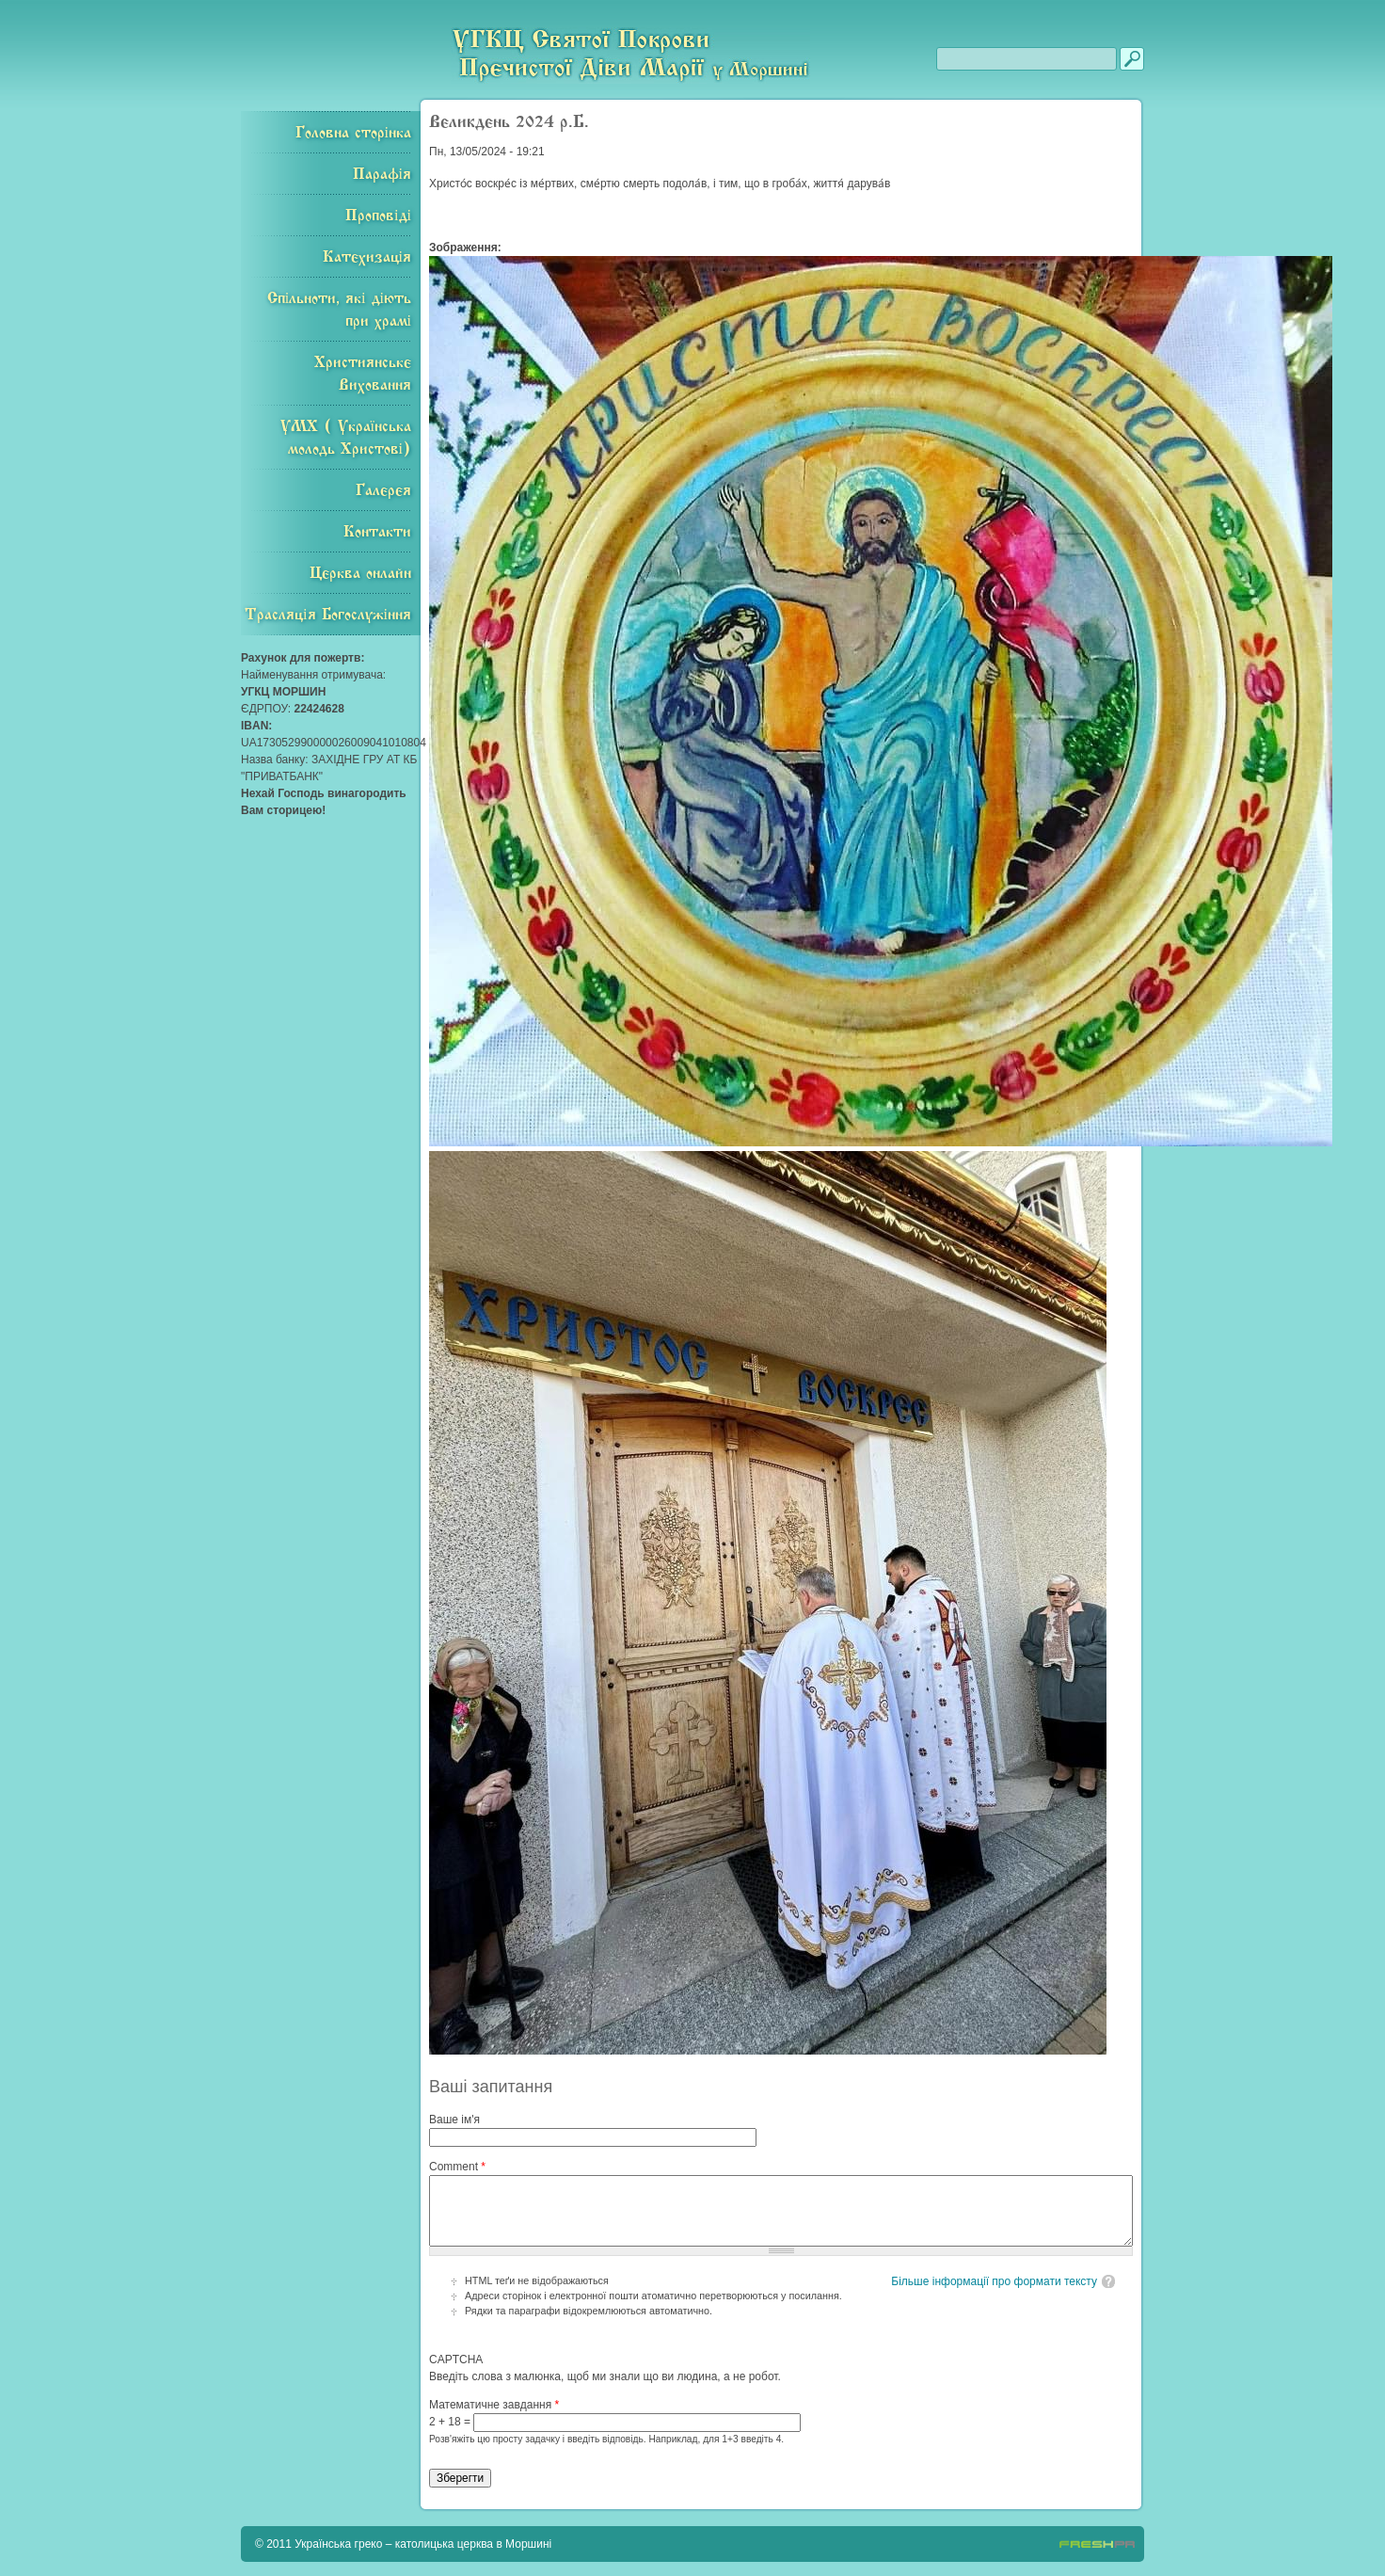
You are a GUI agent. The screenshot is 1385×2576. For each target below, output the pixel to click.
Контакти (377, 531)
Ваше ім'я (454, 2119)
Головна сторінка (353, 132)
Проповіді (378, 215)
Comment (457, 2166)
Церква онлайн (360, 573)
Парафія (382, 174)
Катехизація (367, 256)
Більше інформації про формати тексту (994, 2281)
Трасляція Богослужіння (328, 614)
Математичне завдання (494, 2404)
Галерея (383, 490)
